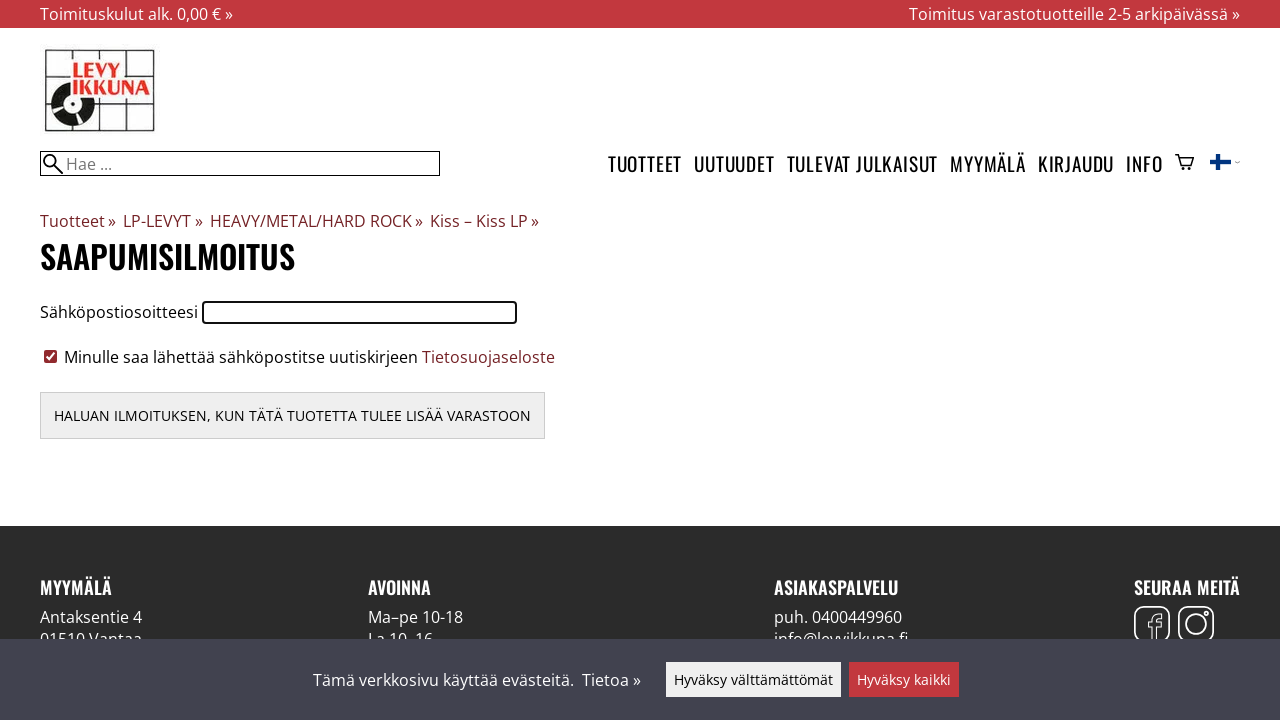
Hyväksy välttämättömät (753, 679)
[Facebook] (1152, 626)
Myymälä (988, 163)
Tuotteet (645, 163)
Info (1144, 163)
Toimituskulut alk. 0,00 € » (136, 14)
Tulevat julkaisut (863, 163)
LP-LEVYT (162, 221)
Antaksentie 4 (91, 617)
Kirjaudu (1076, 163)
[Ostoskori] (1184, 164)
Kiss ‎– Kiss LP (484, 221)
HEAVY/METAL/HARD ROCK (316, 221)
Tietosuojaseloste (488, 357)
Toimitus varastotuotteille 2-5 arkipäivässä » (1074, 14)
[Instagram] (1196, 626)
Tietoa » (611, 680)
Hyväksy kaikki (904, 679)
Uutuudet (734, 163)
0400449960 (857, 617)
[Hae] (240, 163)
